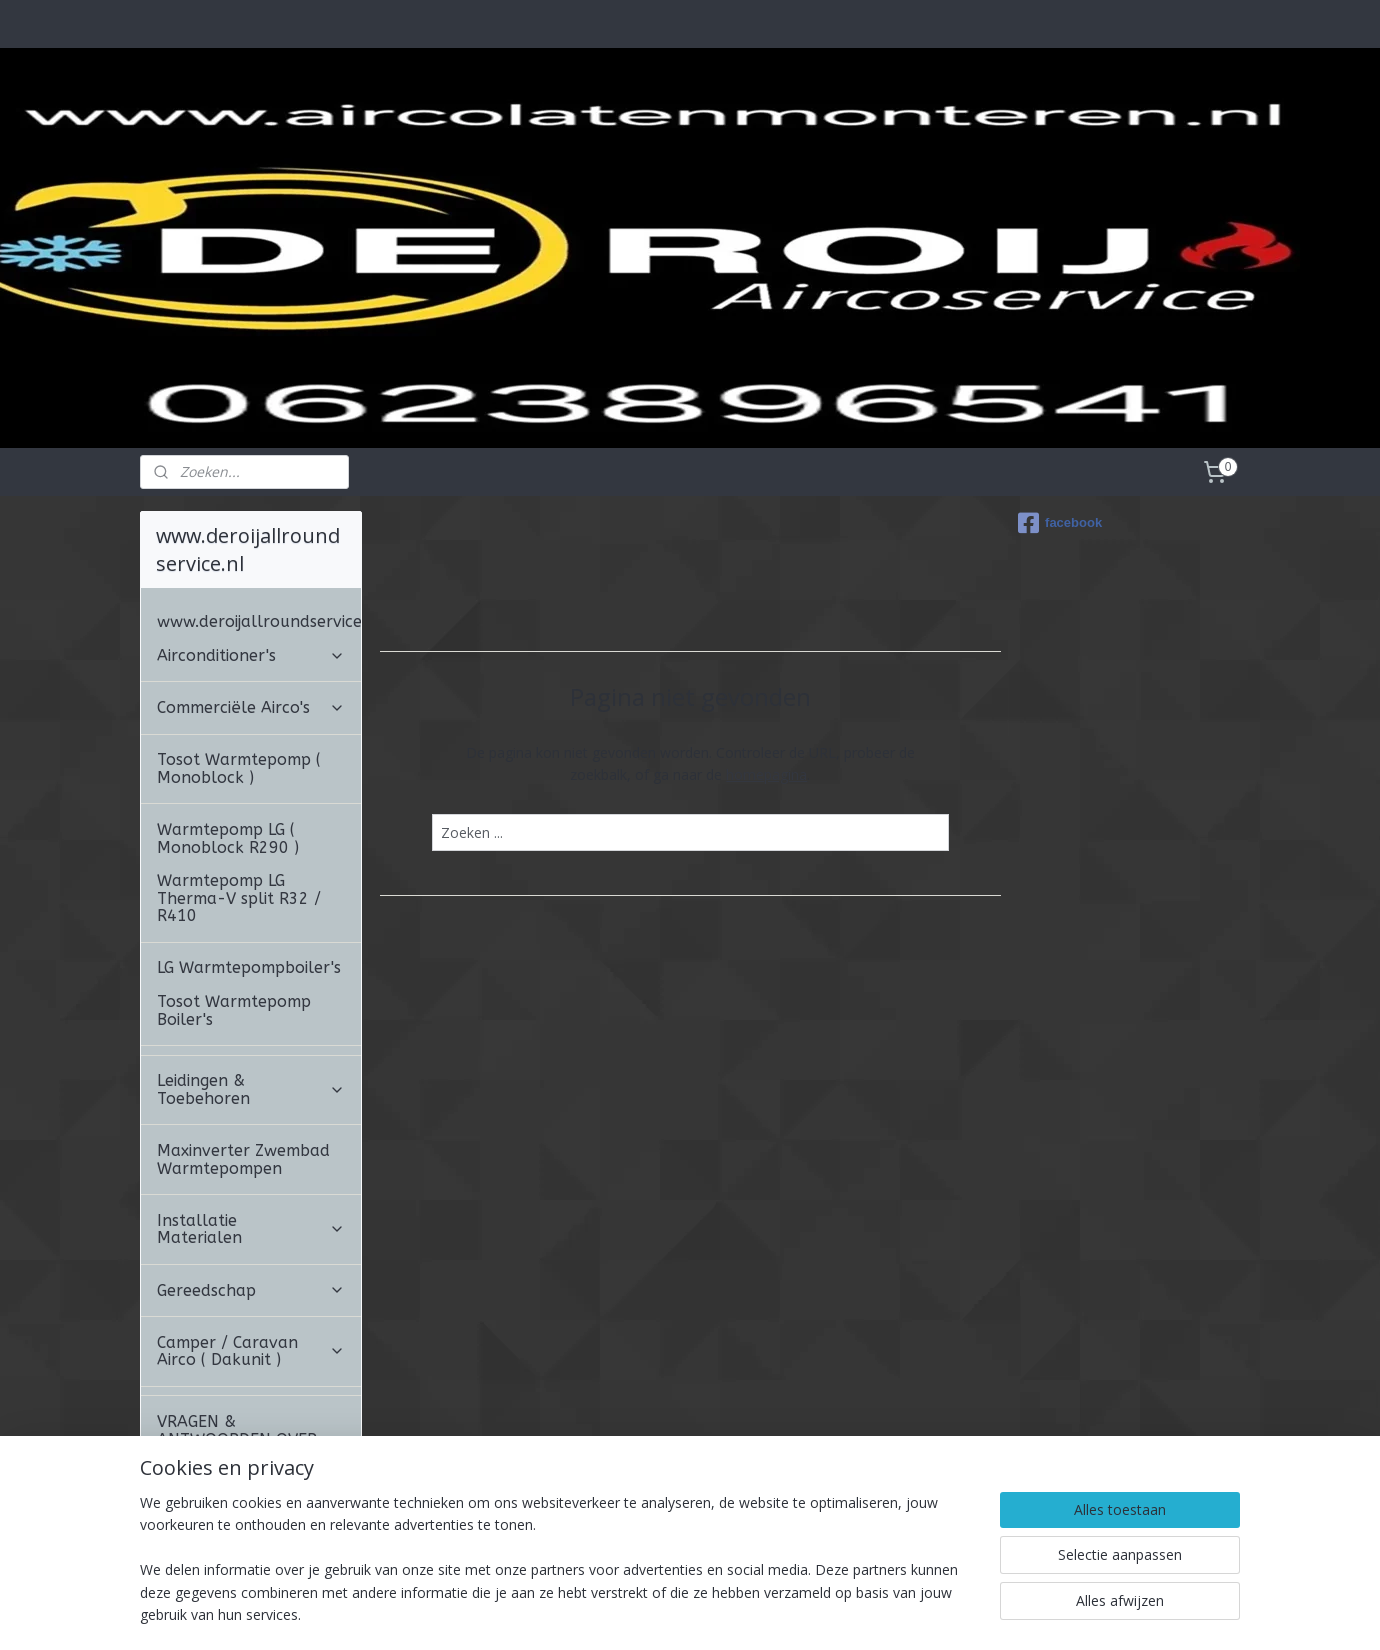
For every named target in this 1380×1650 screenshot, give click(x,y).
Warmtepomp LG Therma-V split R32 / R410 (239, 898)
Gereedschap (251, 1290)
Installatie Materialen (251, 1229)
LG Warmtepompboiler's (249, 967)
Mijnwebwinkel (949, 1613)
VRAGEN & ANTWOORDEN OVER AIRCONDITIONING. (251, 1439)
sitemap (656, 1613)
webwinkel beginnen (775, 1613)
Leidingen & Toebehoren (251, 1089)
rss (698, 1613)
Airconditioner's (251, 655)
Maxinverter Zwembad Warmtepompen (243, 1159)
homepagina (766, 774)
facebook (1060, 523)
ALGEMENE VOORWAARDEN (218, 1517)
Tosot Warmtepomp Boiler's (234, 1010)
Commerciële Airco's (251, 707)
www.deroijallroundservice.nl (259, 621)
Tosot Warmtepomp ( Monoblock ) (239, 768)
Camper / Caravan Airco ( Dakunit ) (251, 1351)
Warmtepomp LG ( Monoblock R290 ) (228, 838)
